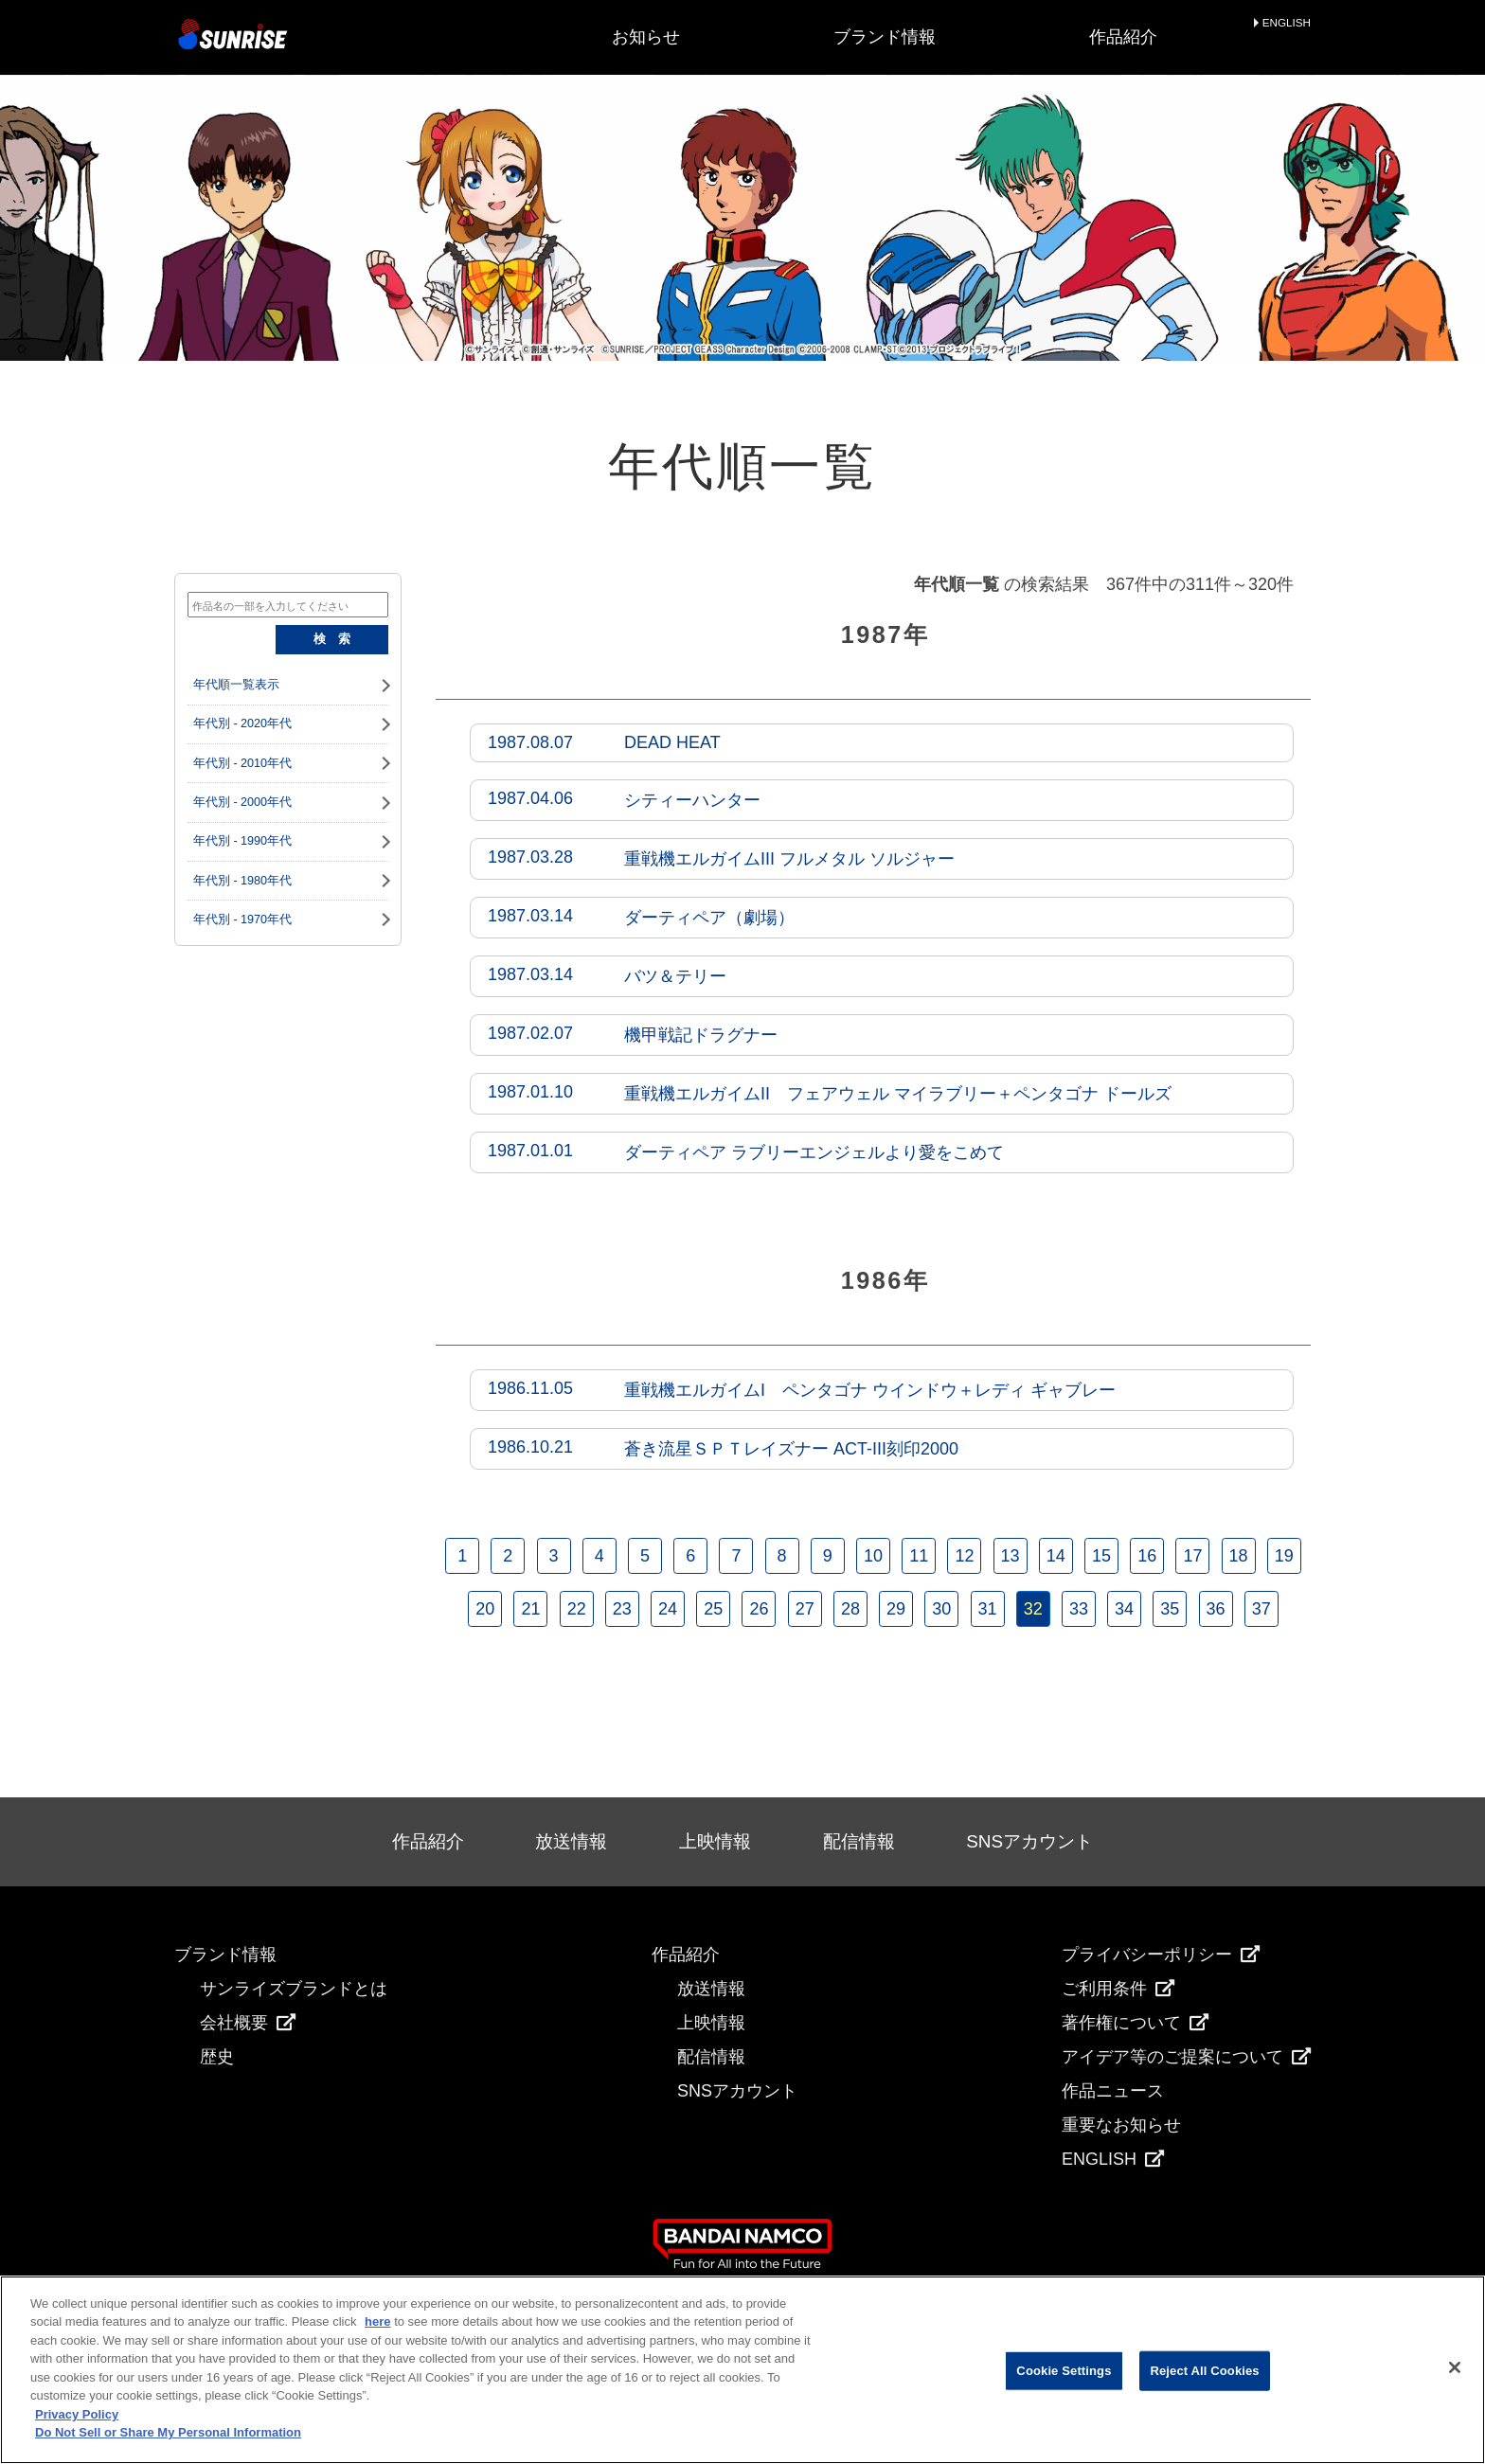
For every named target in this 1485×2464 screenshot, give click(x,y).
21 (530, 1608)
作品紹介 (1123, 36)
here (377, 2321)
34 (1124, 1608)
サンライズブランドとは (293, 1988)
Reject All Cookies (1204, 2371)
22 (576, 1608)
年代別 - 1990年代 (242, 841)
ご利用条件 (1118, 1988)
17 (1192, 1555)
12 (964, 1555)
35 (1169, 1608)
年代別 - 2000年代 (242, 802)
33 (1078, 1608)
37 (1261, 1608)
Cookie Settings (1063, 2371)
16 (1146, 1555)
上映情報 (715, 1841)
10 (873, 1555)
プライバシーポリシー (1161, 1954)
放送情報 (571, 1841)
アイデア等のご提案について (1186, 2056)
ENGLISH (1286, 22)
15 (1101, 1555)
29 (895, 1608)
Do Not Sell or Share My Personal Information (168, 2432)
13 (1010, 1555)
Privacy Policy (76, 2414)
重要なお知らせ (1121, 2125)
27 (805, 1608)
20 (484, 1608)
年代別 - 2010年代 (242, 763)
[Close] (1455, 2367)
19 (1284, 1555)
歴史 (217, 2056)
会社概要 (247, 2022)
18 (1238, 1555)
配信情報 (859, 1841)
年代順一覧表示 (236, 684)
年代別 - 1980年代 (242, 880)
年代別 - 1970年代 (242, 919)
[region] (742, 2370)
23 (622, 1608)
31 (986, 1608)
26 (758, 1608)
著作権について (1135, 2022)
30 (941, 1608)
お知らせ (646, 36)
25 (713, 1608)
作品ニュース (1113, 2090)
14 (1056, 1555)
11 (918, 1555)
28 (850, 1608)
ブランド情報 (884, 36)
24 (667, 1608)
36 (1216, 1608)
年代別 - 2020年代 (242, 723)
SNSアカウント (1029, 1841)
